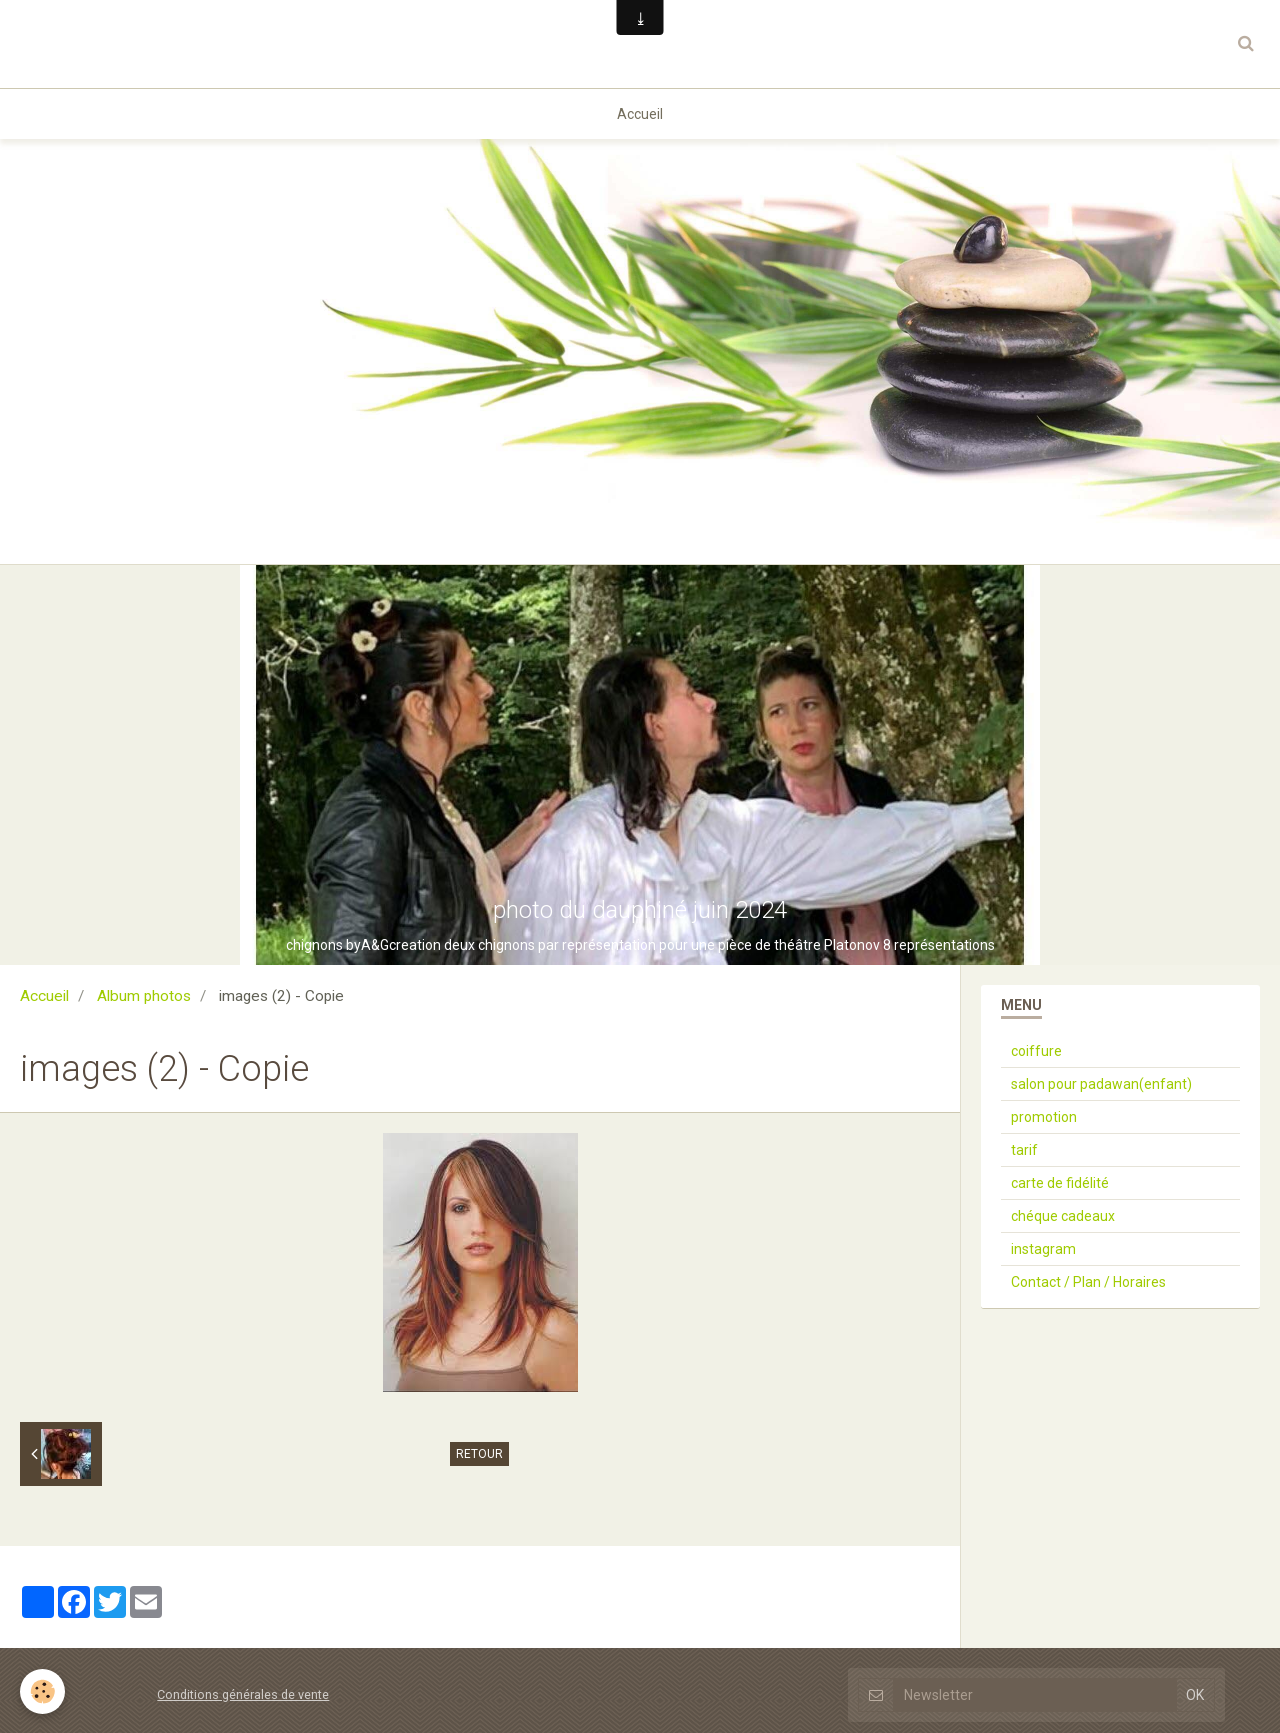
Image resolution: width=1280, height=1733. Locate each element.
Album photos (144, 996)
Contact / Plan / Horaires (1088, 1282)
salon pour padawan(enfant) (1101, 1084)
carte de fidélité (1060, 1183)
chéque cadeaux (1063, 1216)
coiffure (1036, 1051)
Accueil (640, 114)
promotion (1044, 1117)
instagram (1043, 1249)
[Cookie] (42, 1691)
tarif (1024, 1150)
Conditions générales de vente (243, 1694)
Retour (479, 1454)
